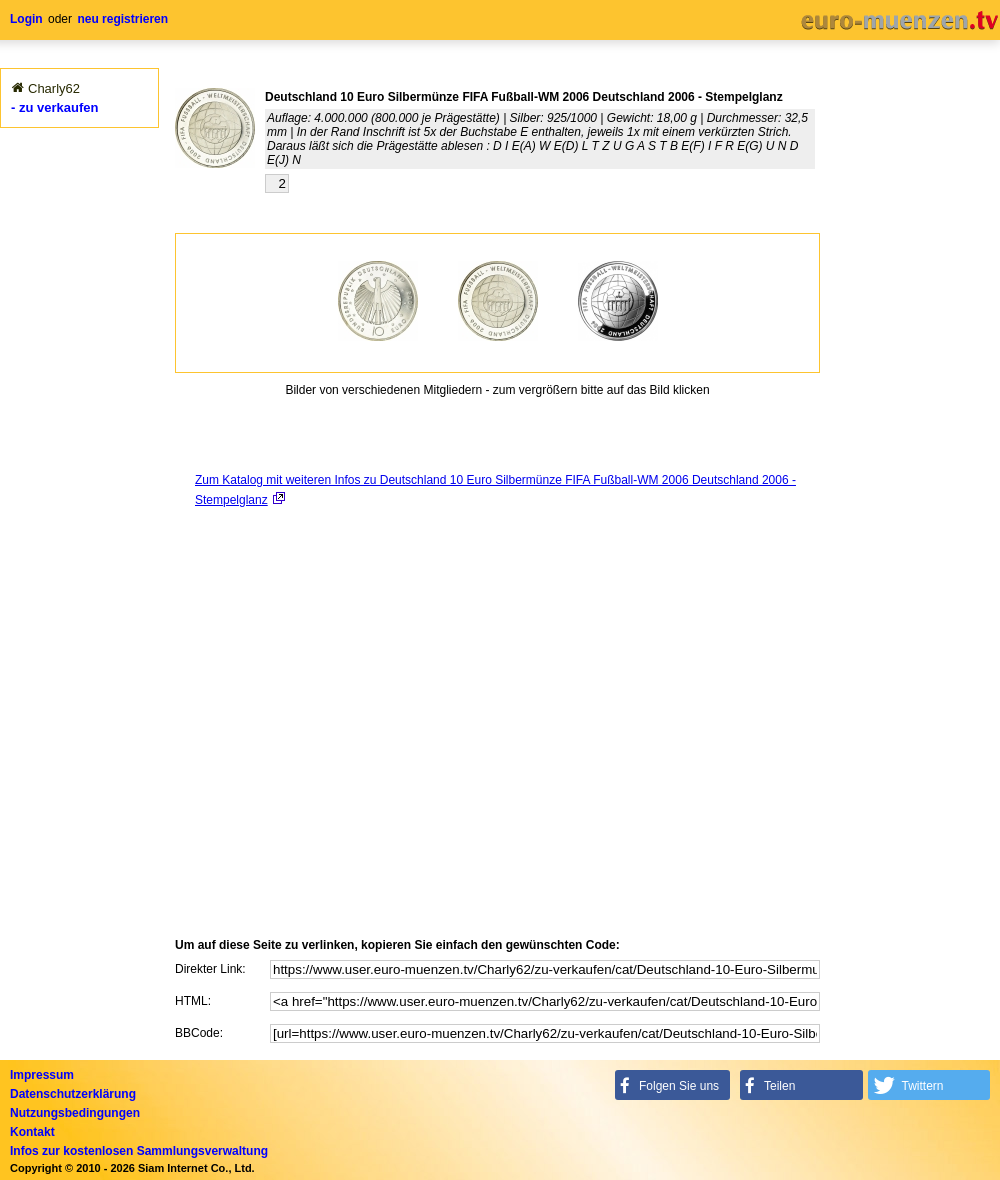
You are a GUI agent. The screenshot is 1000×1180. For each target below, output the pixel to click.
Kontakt (32, 1132)
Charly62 (54, 88)
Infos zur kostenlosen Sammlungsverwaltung (139, 1151)
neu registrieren (122, 19)
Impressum (42, 1075)
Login (26, 19)
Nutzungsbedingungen (75, 1113)
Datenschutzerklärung (73, 1094)
